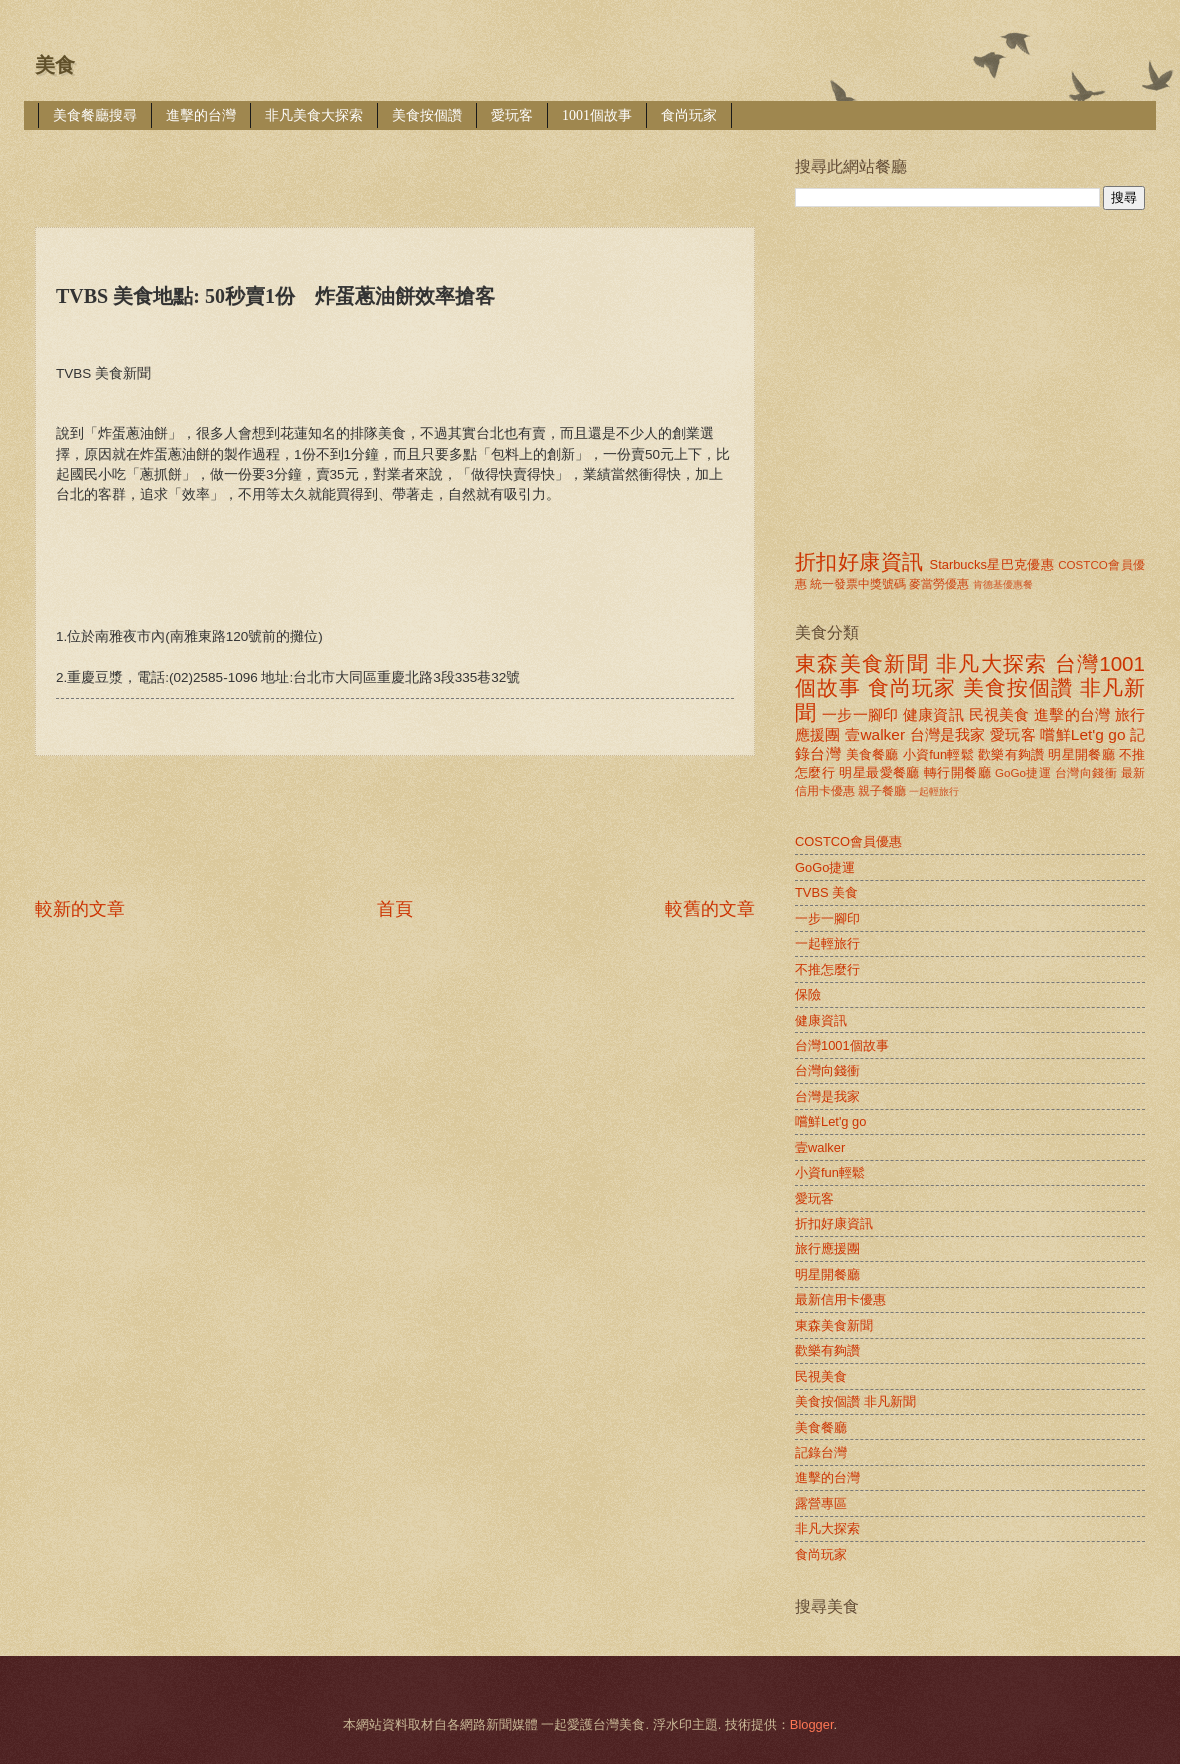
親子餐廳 (882, 791)
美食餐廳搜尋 (95, 115)
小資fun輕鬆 (938, 754)
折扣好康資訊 (859, 561)
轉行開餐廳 (957, 772)
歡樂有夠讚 (1011, 754)
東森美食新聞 (862, 663)
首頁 (395, 909)
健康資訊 (933, 714)
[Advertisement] (399, 164)
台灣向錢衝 (1086, 773)
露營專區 (821, 1503)
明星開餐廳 (1081, 754)
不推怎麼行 (827, 969)
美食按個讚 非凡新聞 (855, 1401)
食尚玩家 (689, 115)
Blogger (812, 1724)
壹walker (875, 734)
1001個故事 (597, 115)
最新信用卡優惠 (840, 1299)
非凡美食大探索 (314, 115)
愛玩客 (512, 115)
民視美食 (999, 714)
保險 (808, 994)
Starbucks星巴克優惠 (992, 564)
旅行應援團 (827, 1248)
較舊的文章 (710, 909)
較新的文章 (80, 909)
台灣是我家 (948, 734)
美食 (55, 65)
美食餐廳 (872, 754)
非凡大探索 (992, 663)
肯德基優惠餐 (1003, 584)
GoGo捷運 (1023, 773)
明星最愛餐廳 (879, 772)
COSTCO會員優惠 (848, 841)
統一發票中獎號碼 (858, 584)
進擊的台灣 (201, 115)
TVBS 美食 (826, 892)
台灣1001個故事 (842, 1045)
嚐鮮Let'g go (1082, 734)
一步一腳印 (860, 714)
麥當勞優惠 (939, 584)
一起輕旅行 (934, 791)
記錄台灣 (821, 1452)
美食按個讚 (427, 115)
